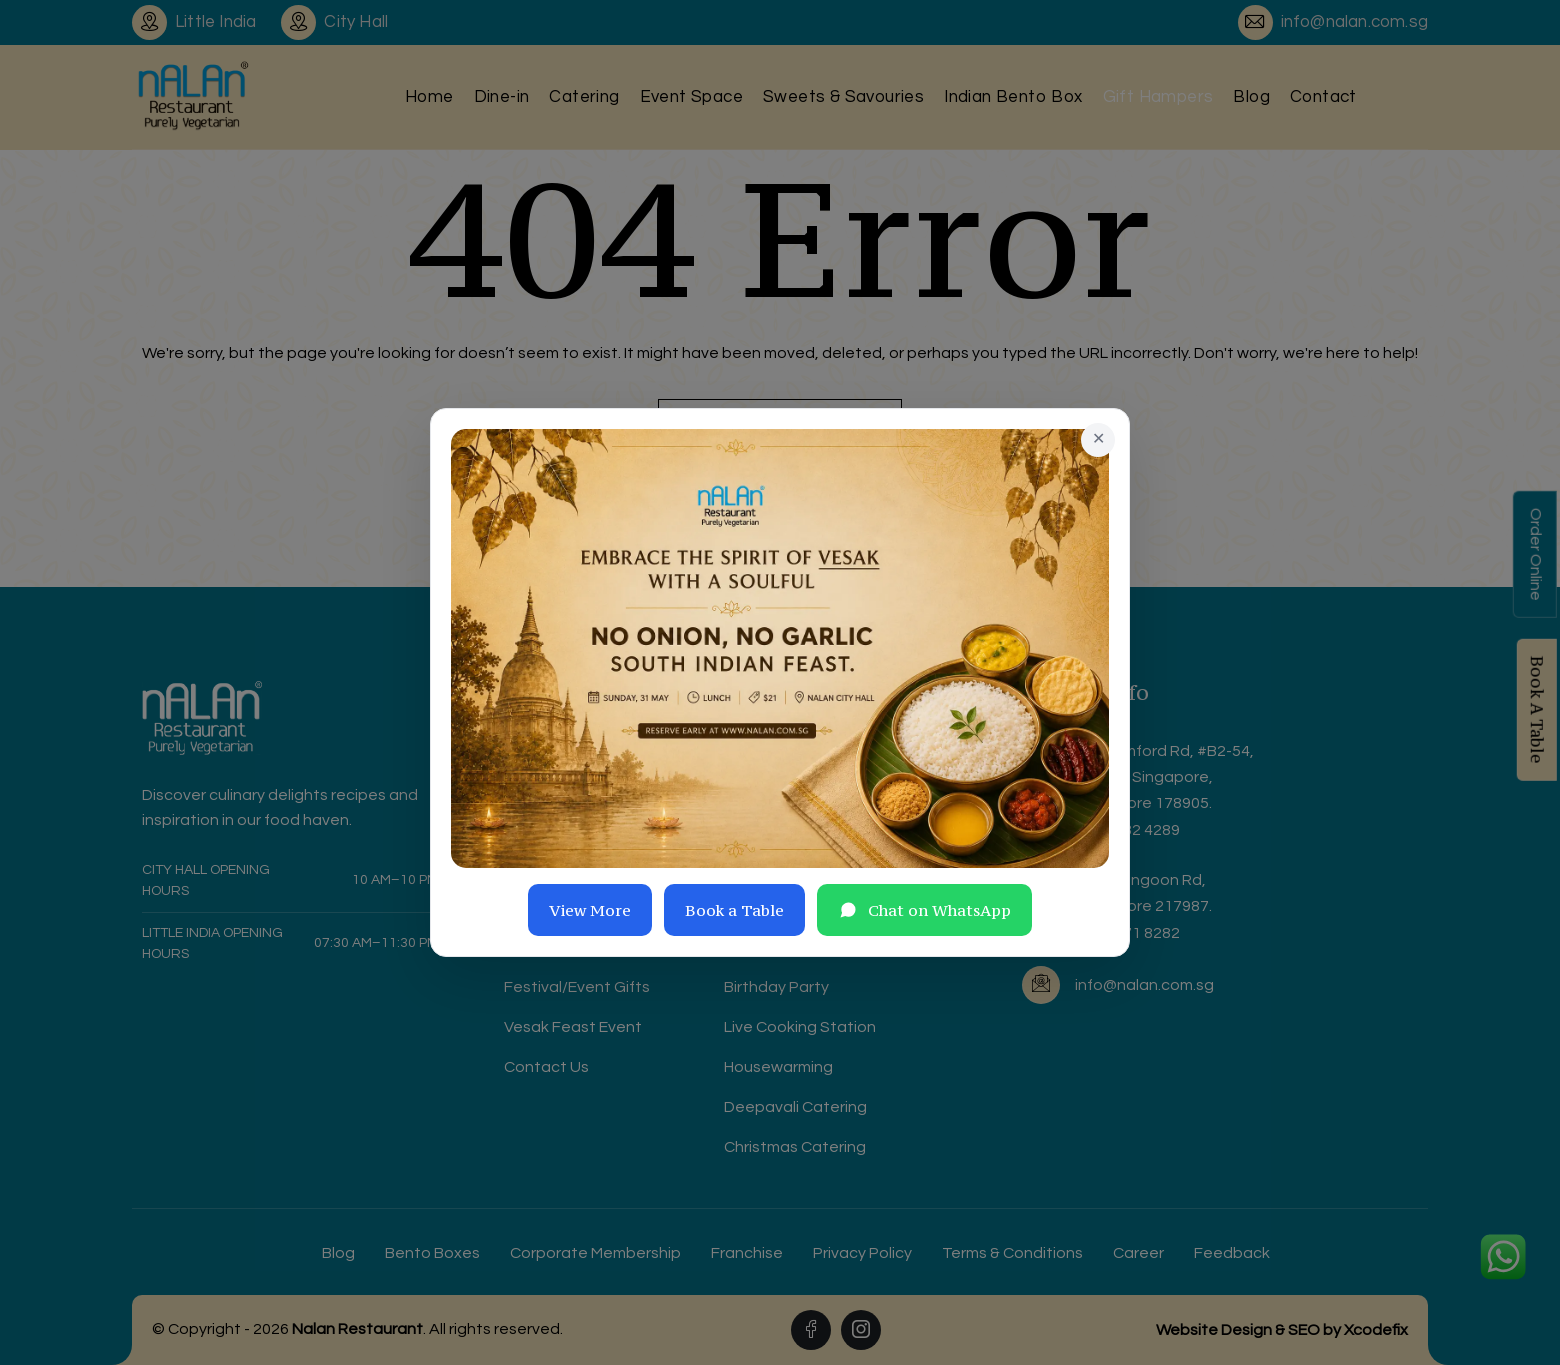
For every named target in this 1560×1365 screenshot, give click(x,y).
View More (590, 910)
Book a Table (734, 910)
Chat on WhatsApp (924, 910)
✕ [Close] (1098, 439)
